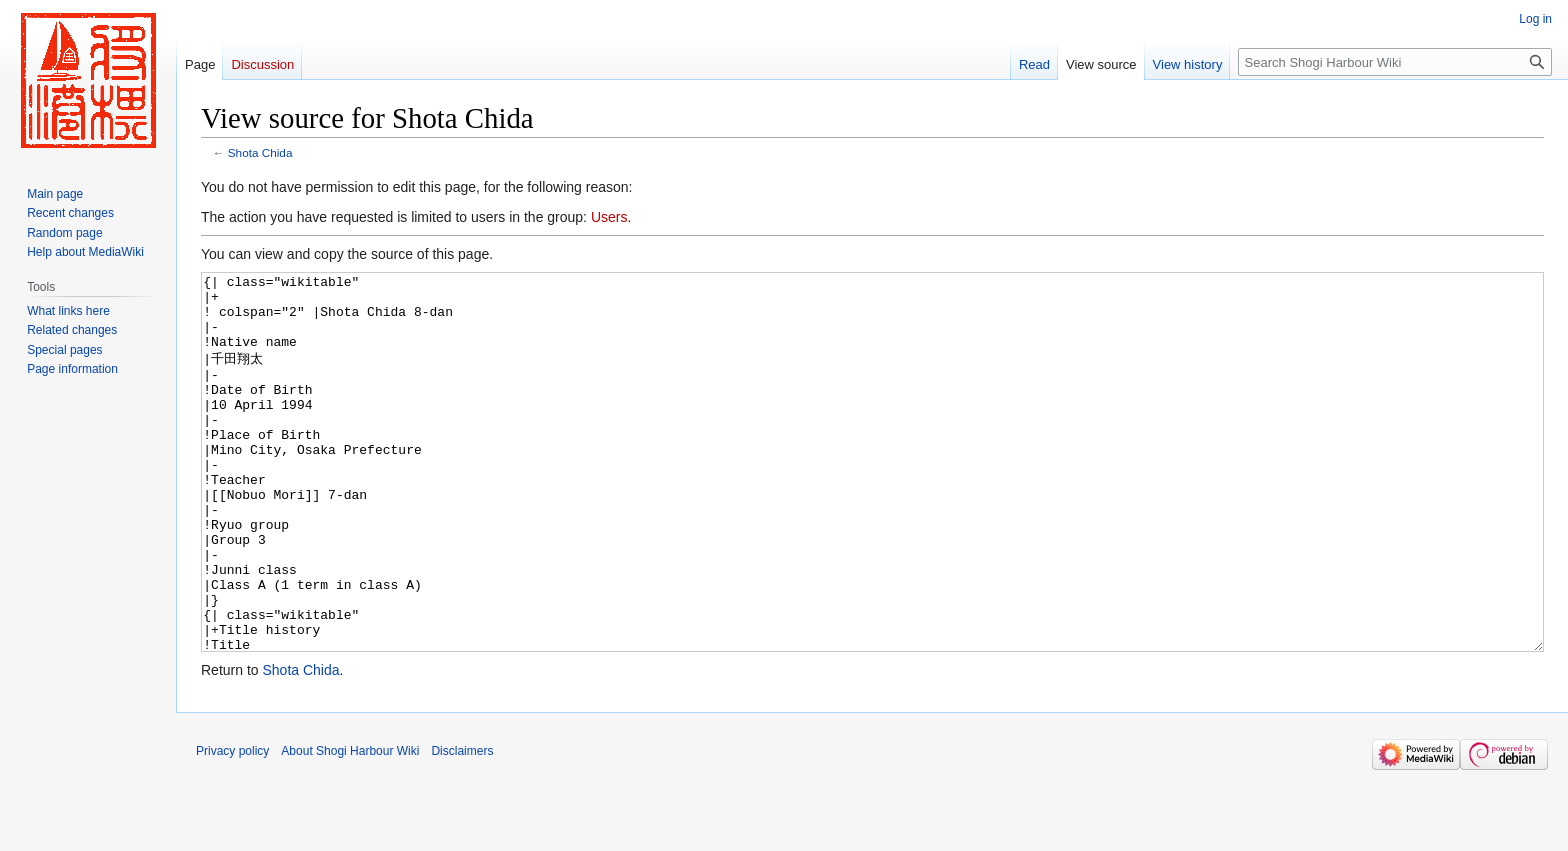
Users (609, 217)
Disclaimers (462, 826)
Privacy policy (232, 826)
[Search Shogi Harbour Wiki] (1395, 62)
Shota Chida (260, 152)
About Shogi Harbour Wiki (350, 826)
